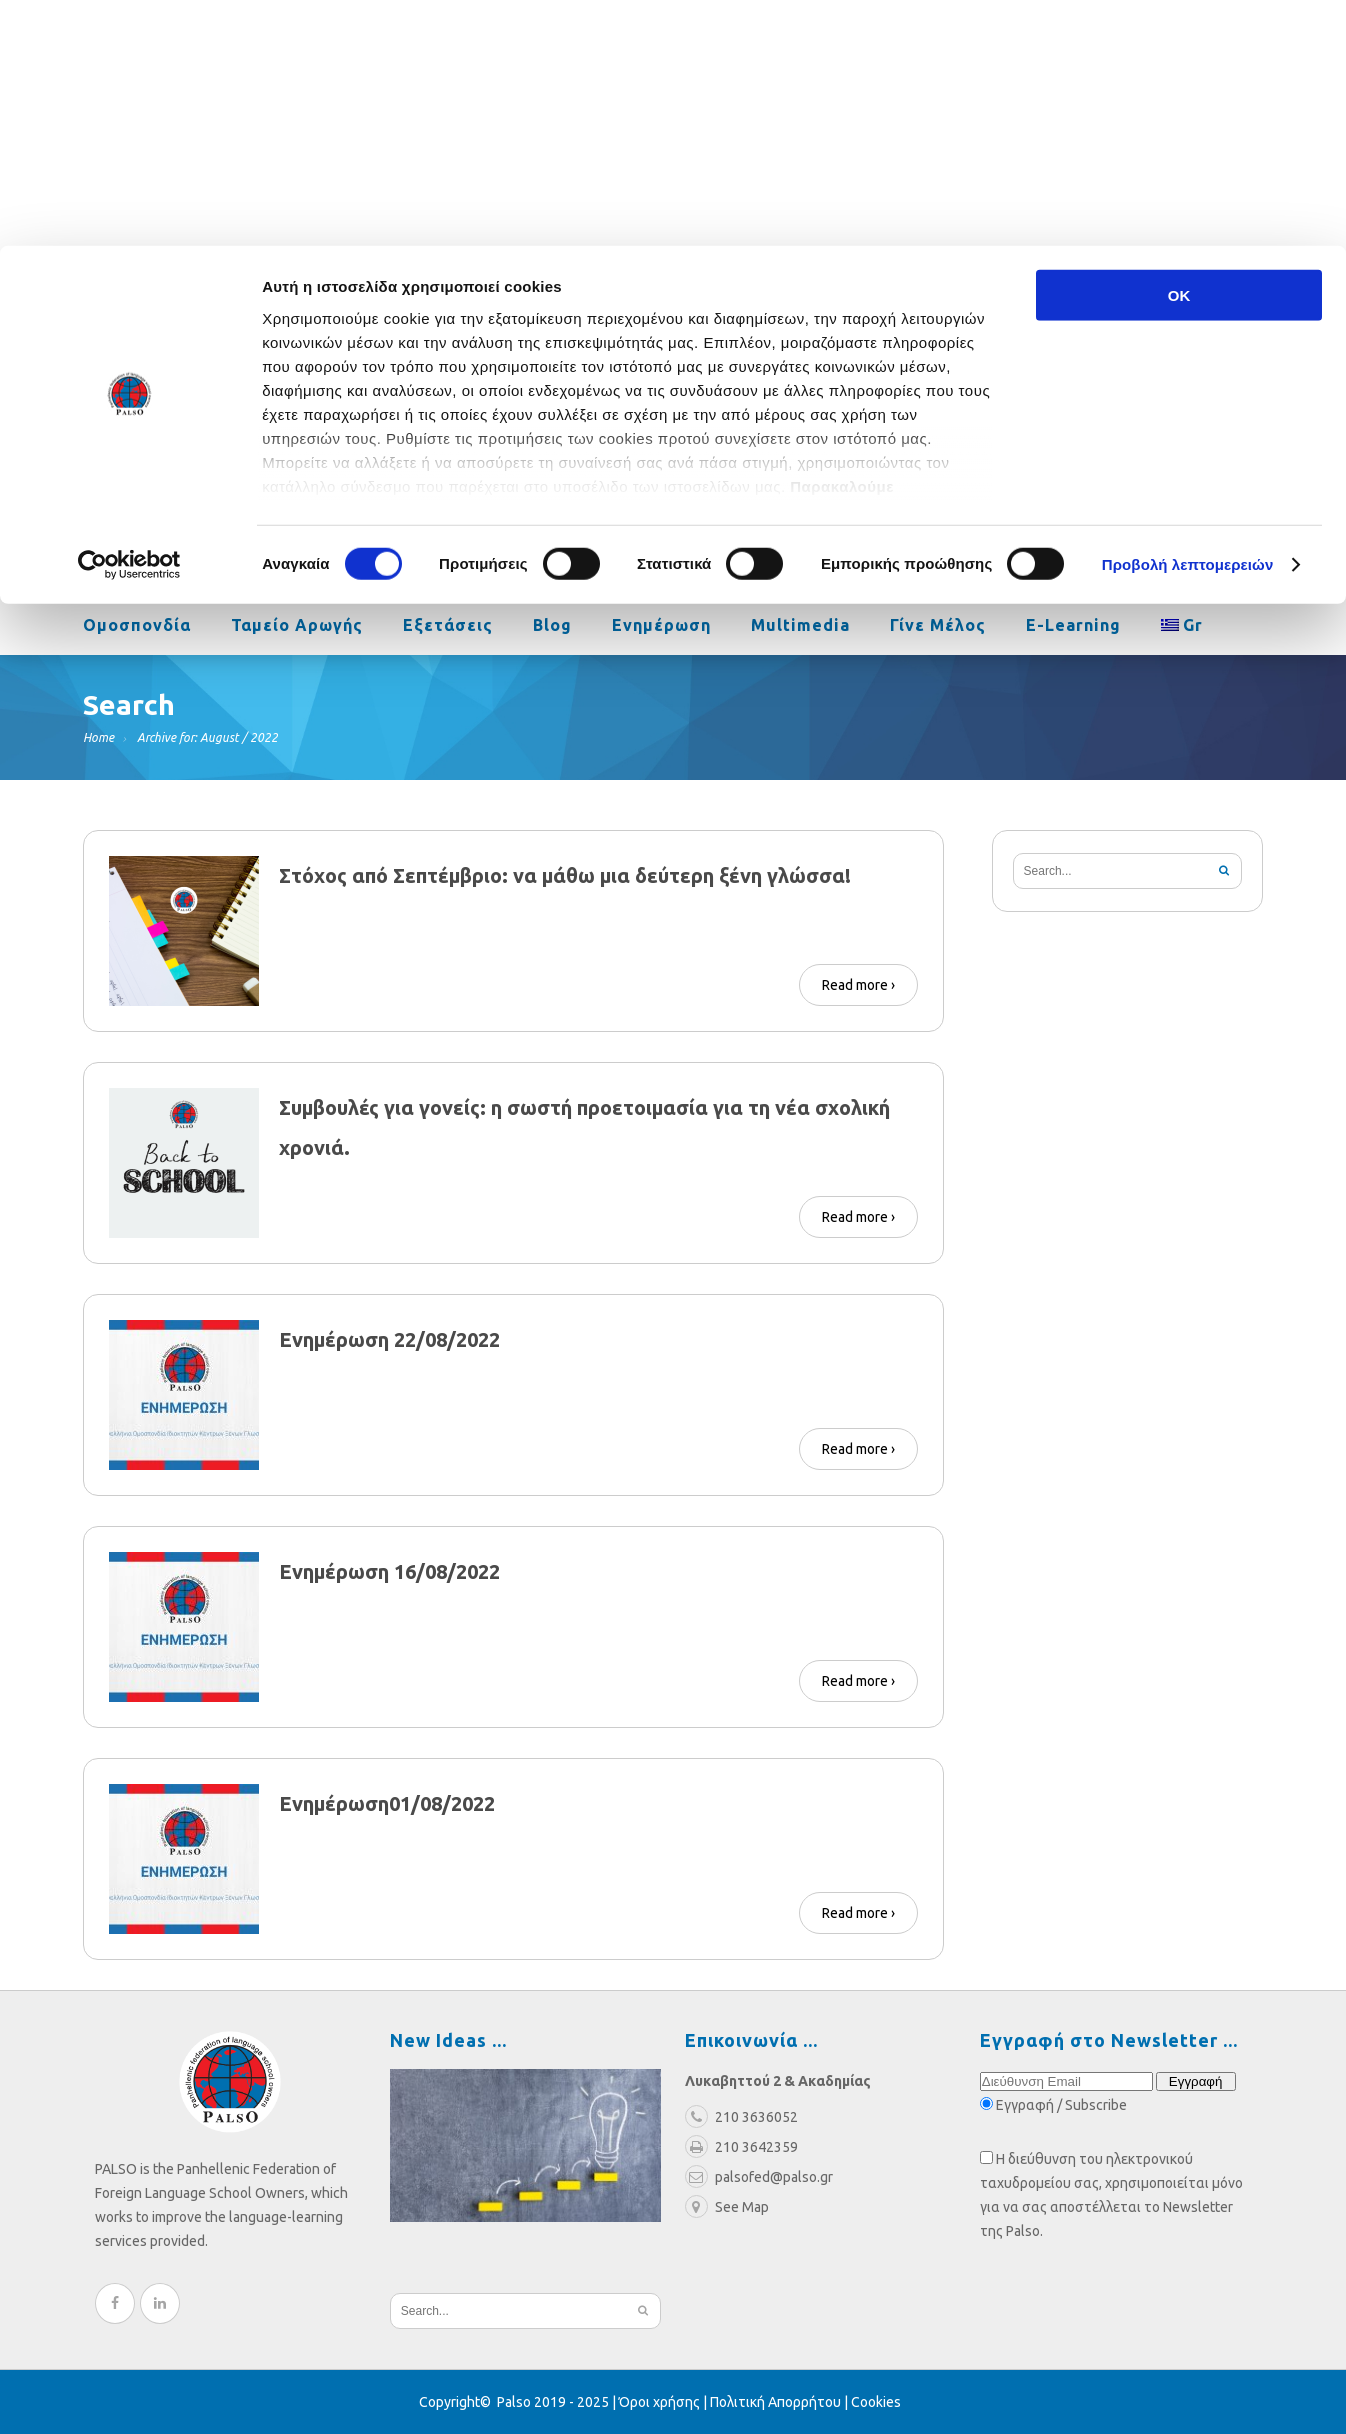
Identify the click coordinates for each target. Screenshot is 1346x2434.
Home (98, 737)
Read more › (858, 985)
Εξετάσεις (448, 627)
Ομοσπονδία (137, 627)
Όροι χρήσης (659, 2402)
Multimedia (800, 627)
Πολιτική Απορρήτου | (780, 2402)
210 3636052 (1108, 416)
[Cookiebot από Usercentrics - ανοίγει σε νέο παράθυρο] (129, 320)
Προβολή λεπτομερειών (1188, 319)
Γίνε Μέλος (938, 627)
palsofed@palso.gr (949, 416)
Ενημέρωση (661, 627)
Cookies (876, 2402)
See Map (727, 2207)
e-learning (1073, 627)
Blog (552, 627)
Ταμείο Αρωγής (297, 627)
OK (1179, 49)
